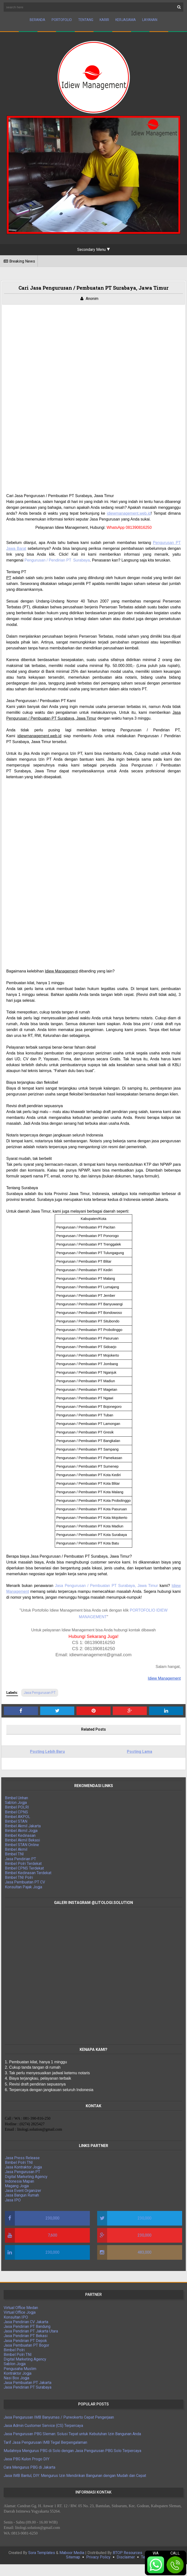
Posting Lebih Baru (48, 1763)
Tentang (85, 20)
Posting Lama (138, 1763)
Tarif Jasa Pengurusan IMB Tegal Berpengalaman (45, 2454)
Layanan (149, 20)
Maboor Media (71, 2564)
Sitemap (73, 2568)
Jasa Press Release (24, 2169)
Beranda (37, 20)
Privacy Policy (98, 2568)
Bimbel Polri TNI (21, 2174)
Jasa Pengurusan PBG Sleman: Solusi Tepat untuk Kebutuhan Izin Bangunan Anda (72, 2445)
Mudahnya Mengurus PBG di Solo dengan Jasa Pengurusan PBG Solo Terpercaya (72, 2462)
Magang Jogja (19, 2197)
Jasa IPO (15, 2211)
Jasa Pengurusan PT (42, 1704)
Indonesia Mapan (22, 2192)
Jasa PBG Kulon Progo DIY (26, 2470)
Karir (104, 20)
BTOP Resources (127, 2564)
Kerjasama (125, 20)
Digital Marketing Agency (28, 2188)
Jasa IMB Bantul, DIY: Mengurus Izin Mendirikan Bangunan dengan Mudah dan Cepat (75, 2487)
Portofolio (62, 20)
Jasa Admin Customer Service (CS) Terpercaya (43, 2437)
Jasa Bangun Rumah (24, 2207)
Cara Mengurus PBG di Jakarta (29, 2478)
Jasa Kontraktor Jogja (25, 2179)
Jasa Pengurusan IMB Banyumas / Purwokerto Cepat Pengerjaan (59, 2428)
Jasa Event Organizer (25, 2202)
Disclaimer (126, 2568)
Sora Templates (41, 2564)
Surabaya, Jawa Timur (136, 1597)
